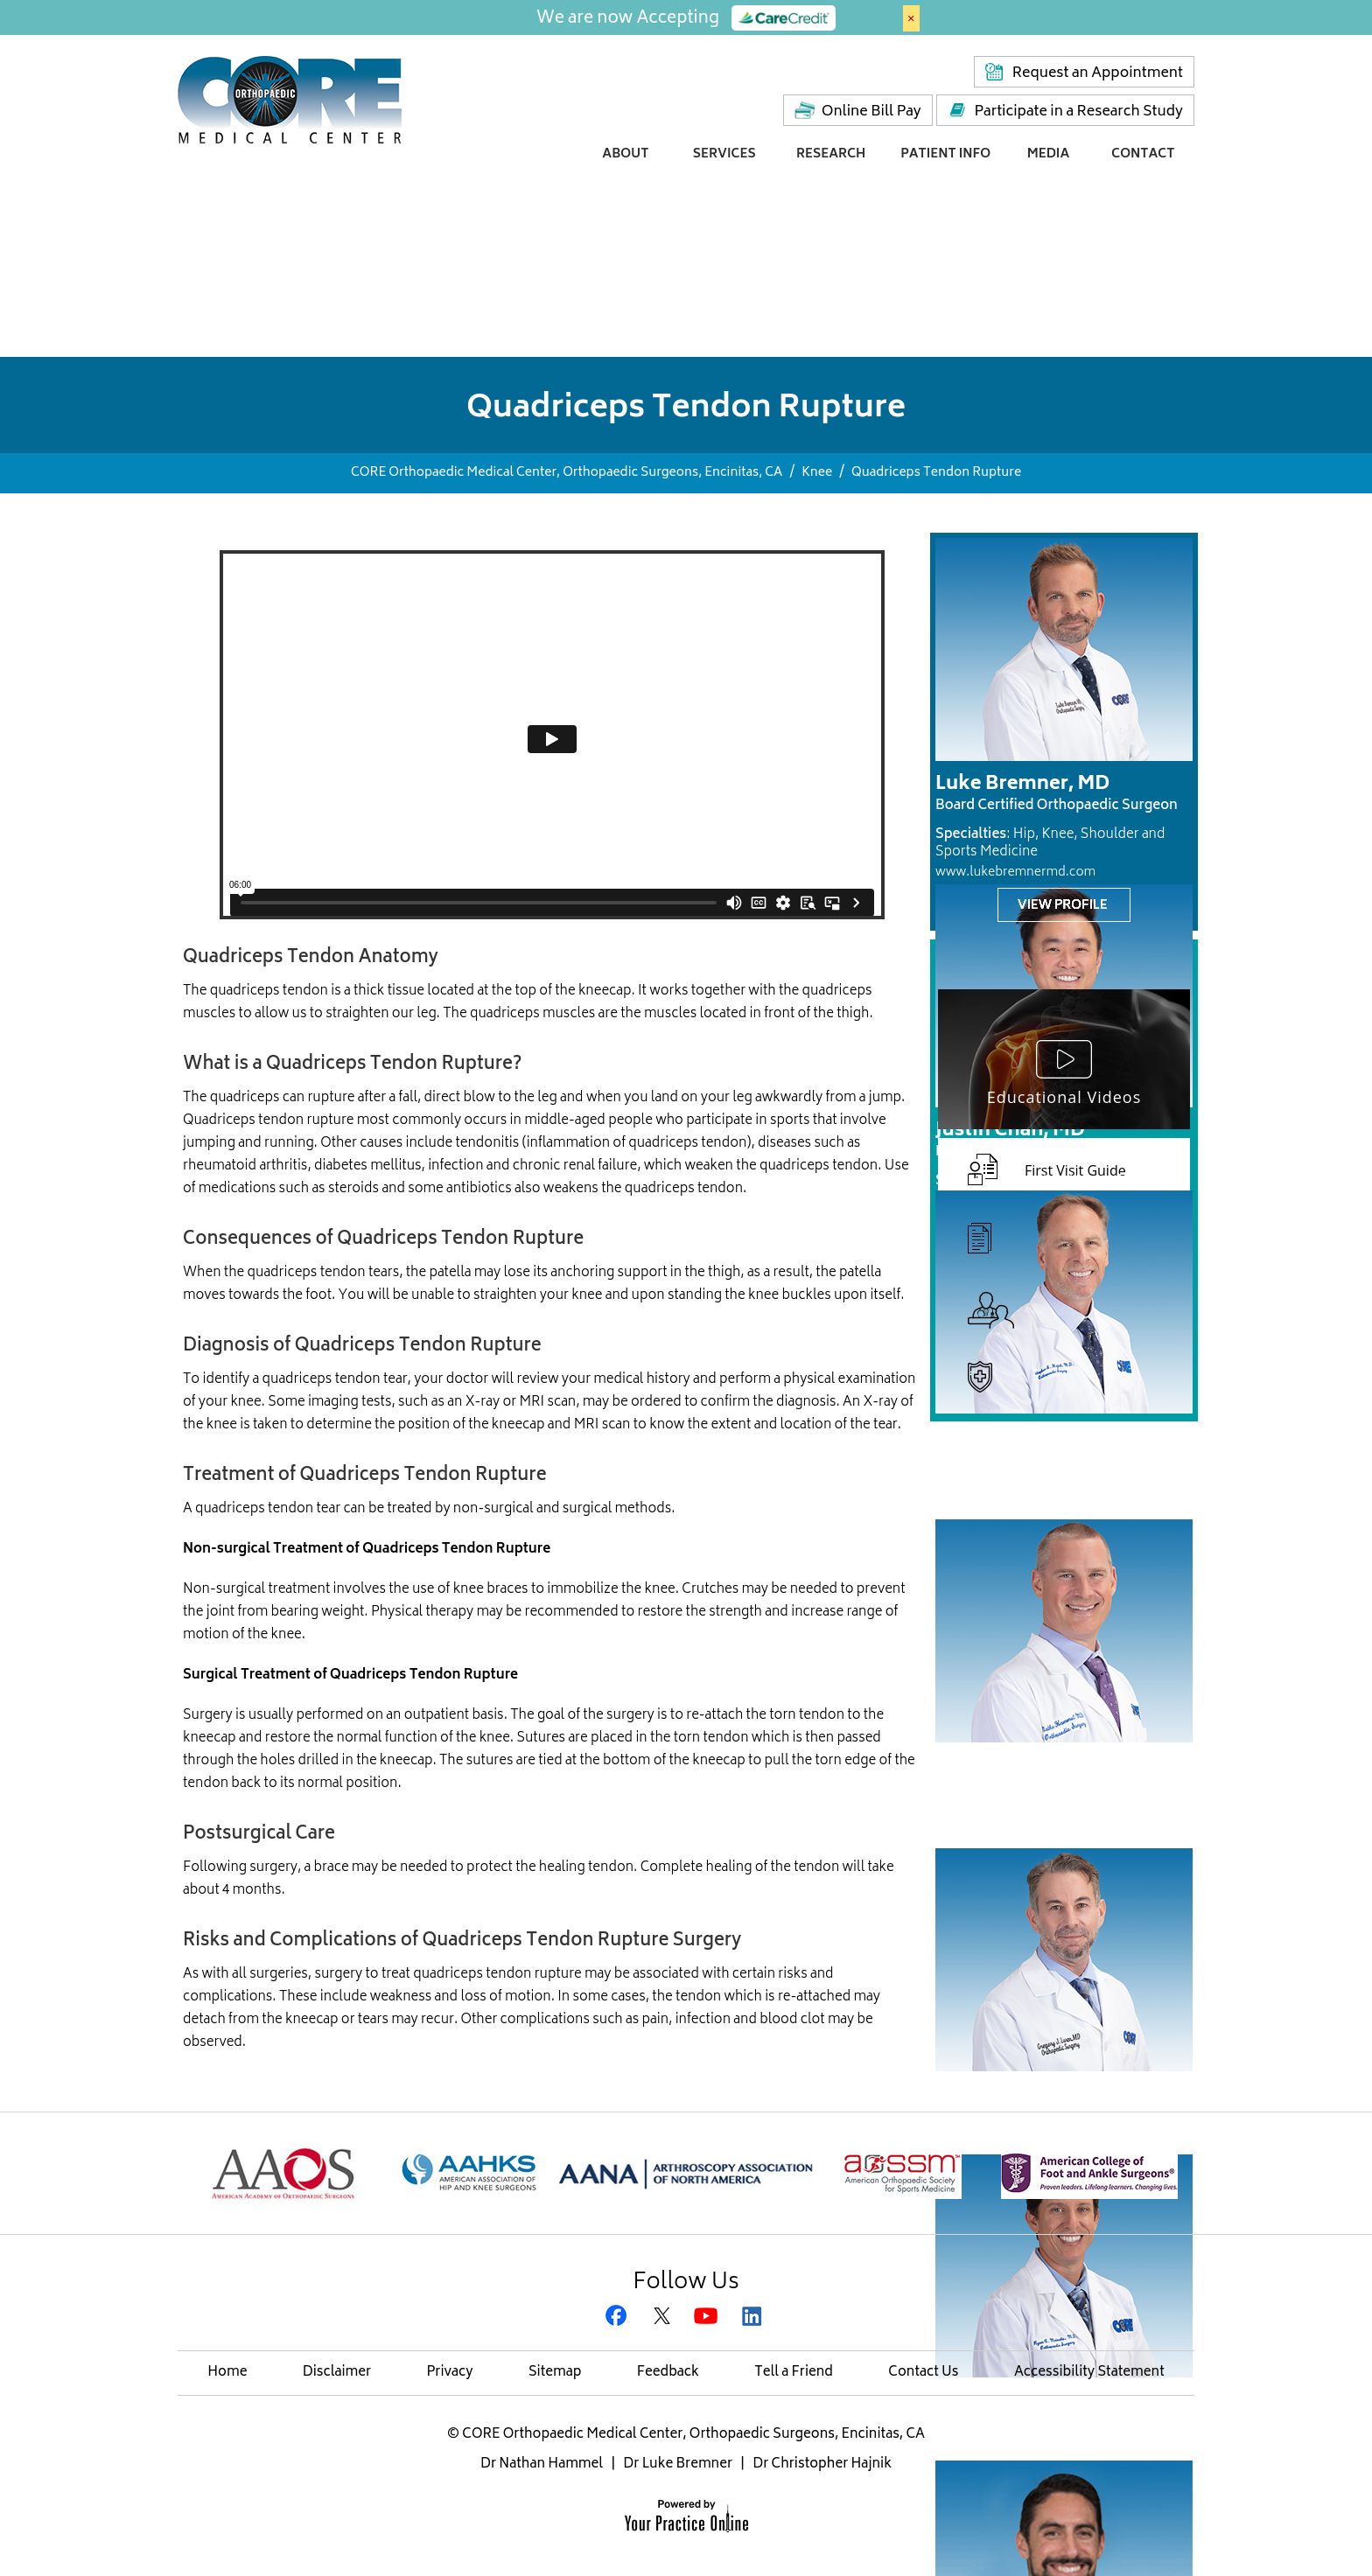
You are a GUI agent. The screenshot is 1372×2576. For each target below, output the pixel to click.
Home (227, 2372)
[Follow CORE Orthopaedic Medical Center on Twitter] (663, 2317)
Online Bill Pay (871, 112)
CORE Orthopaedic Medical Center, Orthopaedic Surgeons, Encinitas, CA (566, 473)
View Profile (1063, 906)
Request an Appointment (1097, 73)
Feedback (668, 2372)
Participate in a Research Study (1079, 112)
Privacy (449, 2372)
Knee (817, 473)
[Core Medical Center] (290, 99)
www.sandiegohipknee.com (1018, 1507)
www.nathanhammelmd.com (1021, 1836)
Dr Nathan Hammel (541, 2464)
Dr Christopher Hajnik (822, 2464)
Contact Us (923, 2372)
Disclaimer (337, 2372)
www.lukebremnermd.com (1015, 872)
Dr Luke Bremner (677, 2464)
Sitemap (555, 2372)
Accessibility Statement (1089, 2372)
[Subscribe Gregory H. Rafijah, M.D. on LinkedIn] (753, 2317)
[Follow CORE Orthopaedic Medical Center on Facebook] (619, 2317)
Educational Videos (1064, 1096)
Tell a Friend (793, 2372)
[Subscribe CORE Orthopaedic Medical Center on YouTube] (708, 2317)
